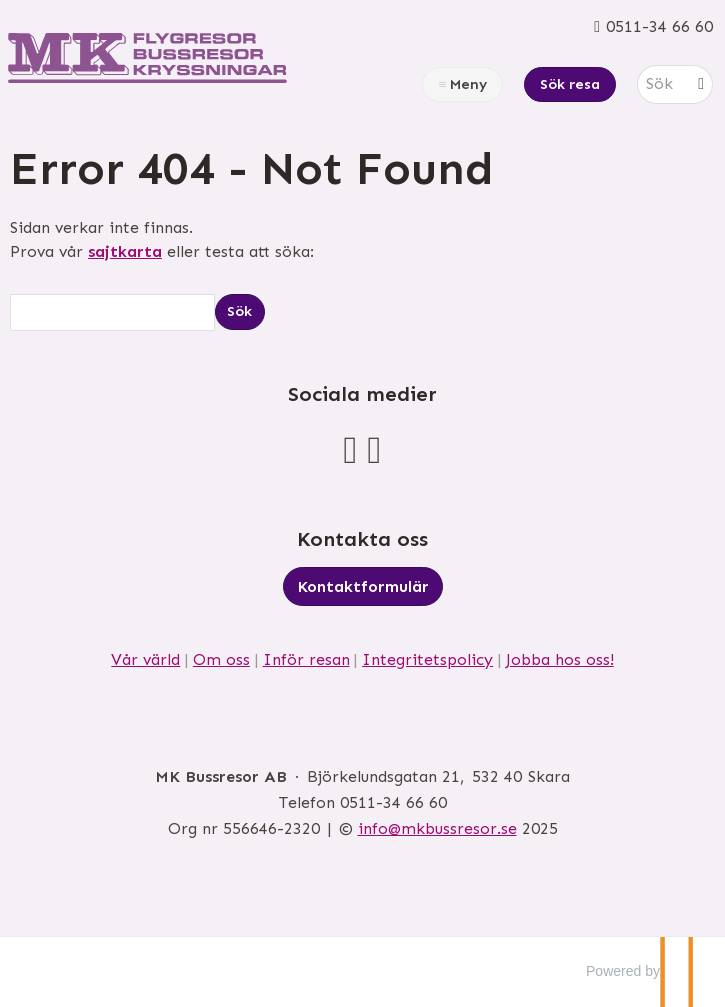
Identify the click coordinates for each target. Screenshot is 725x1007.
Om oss (221, 659)
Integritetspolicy (427, 659)
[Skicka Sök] (240, 311)
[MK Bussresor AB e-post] (437, 828)
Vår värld (145, 659)
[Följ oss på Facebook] (351, 449)
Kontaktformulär (363, 586)
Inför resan (306, 659)
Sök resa (570, 84)
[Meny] (462, 84)
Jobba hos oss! (560, 659)
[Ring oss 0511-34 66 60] (653, 26)
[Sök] (661, 84)
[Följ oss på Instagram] (375, 449)
